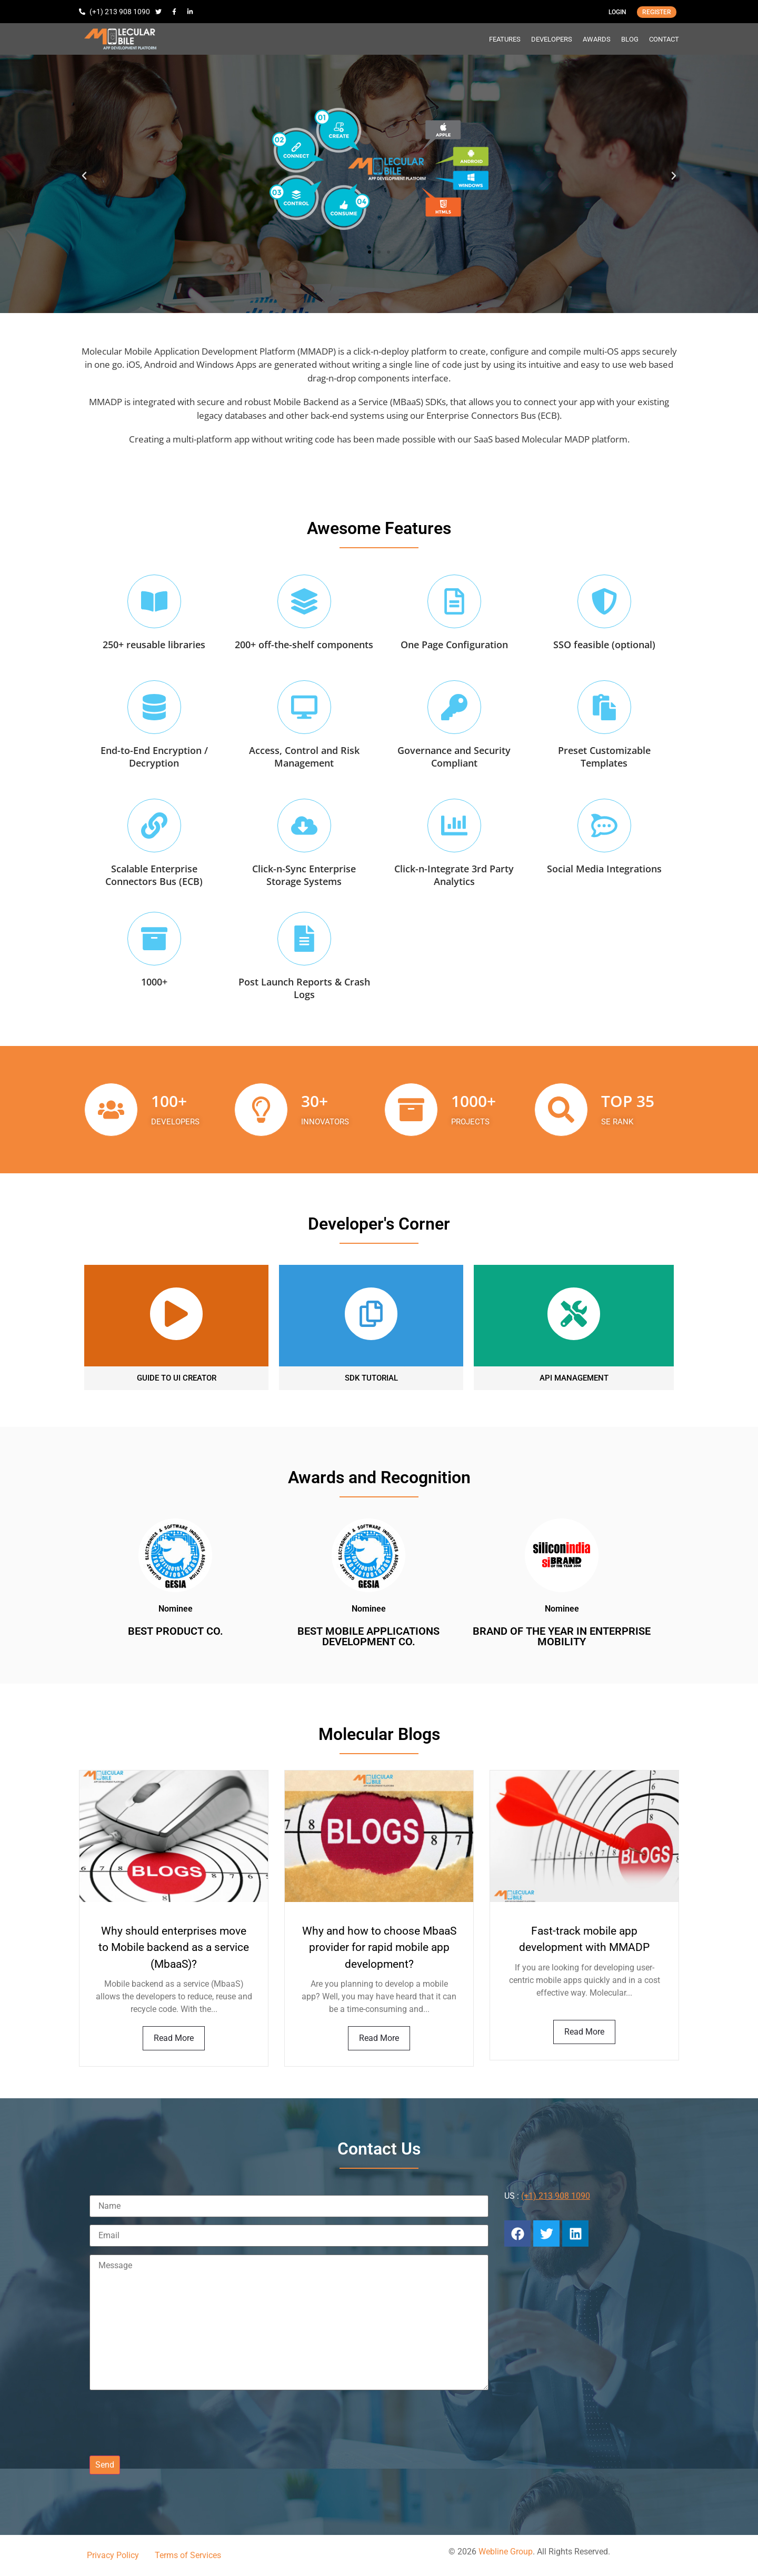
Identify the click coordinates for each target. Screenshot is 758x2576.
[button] (84, 175)
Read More (174, 2038)
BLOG (630, 39)
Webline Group (505, 2552)
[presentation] (169, 2421)
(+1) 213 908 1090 (555, 2196)
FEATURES (505, 39)
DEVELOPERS (551, 39)
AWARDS (597, 39)
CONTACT (664, 39)
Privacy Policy (113, 2555)
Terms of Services (188, 2555)
